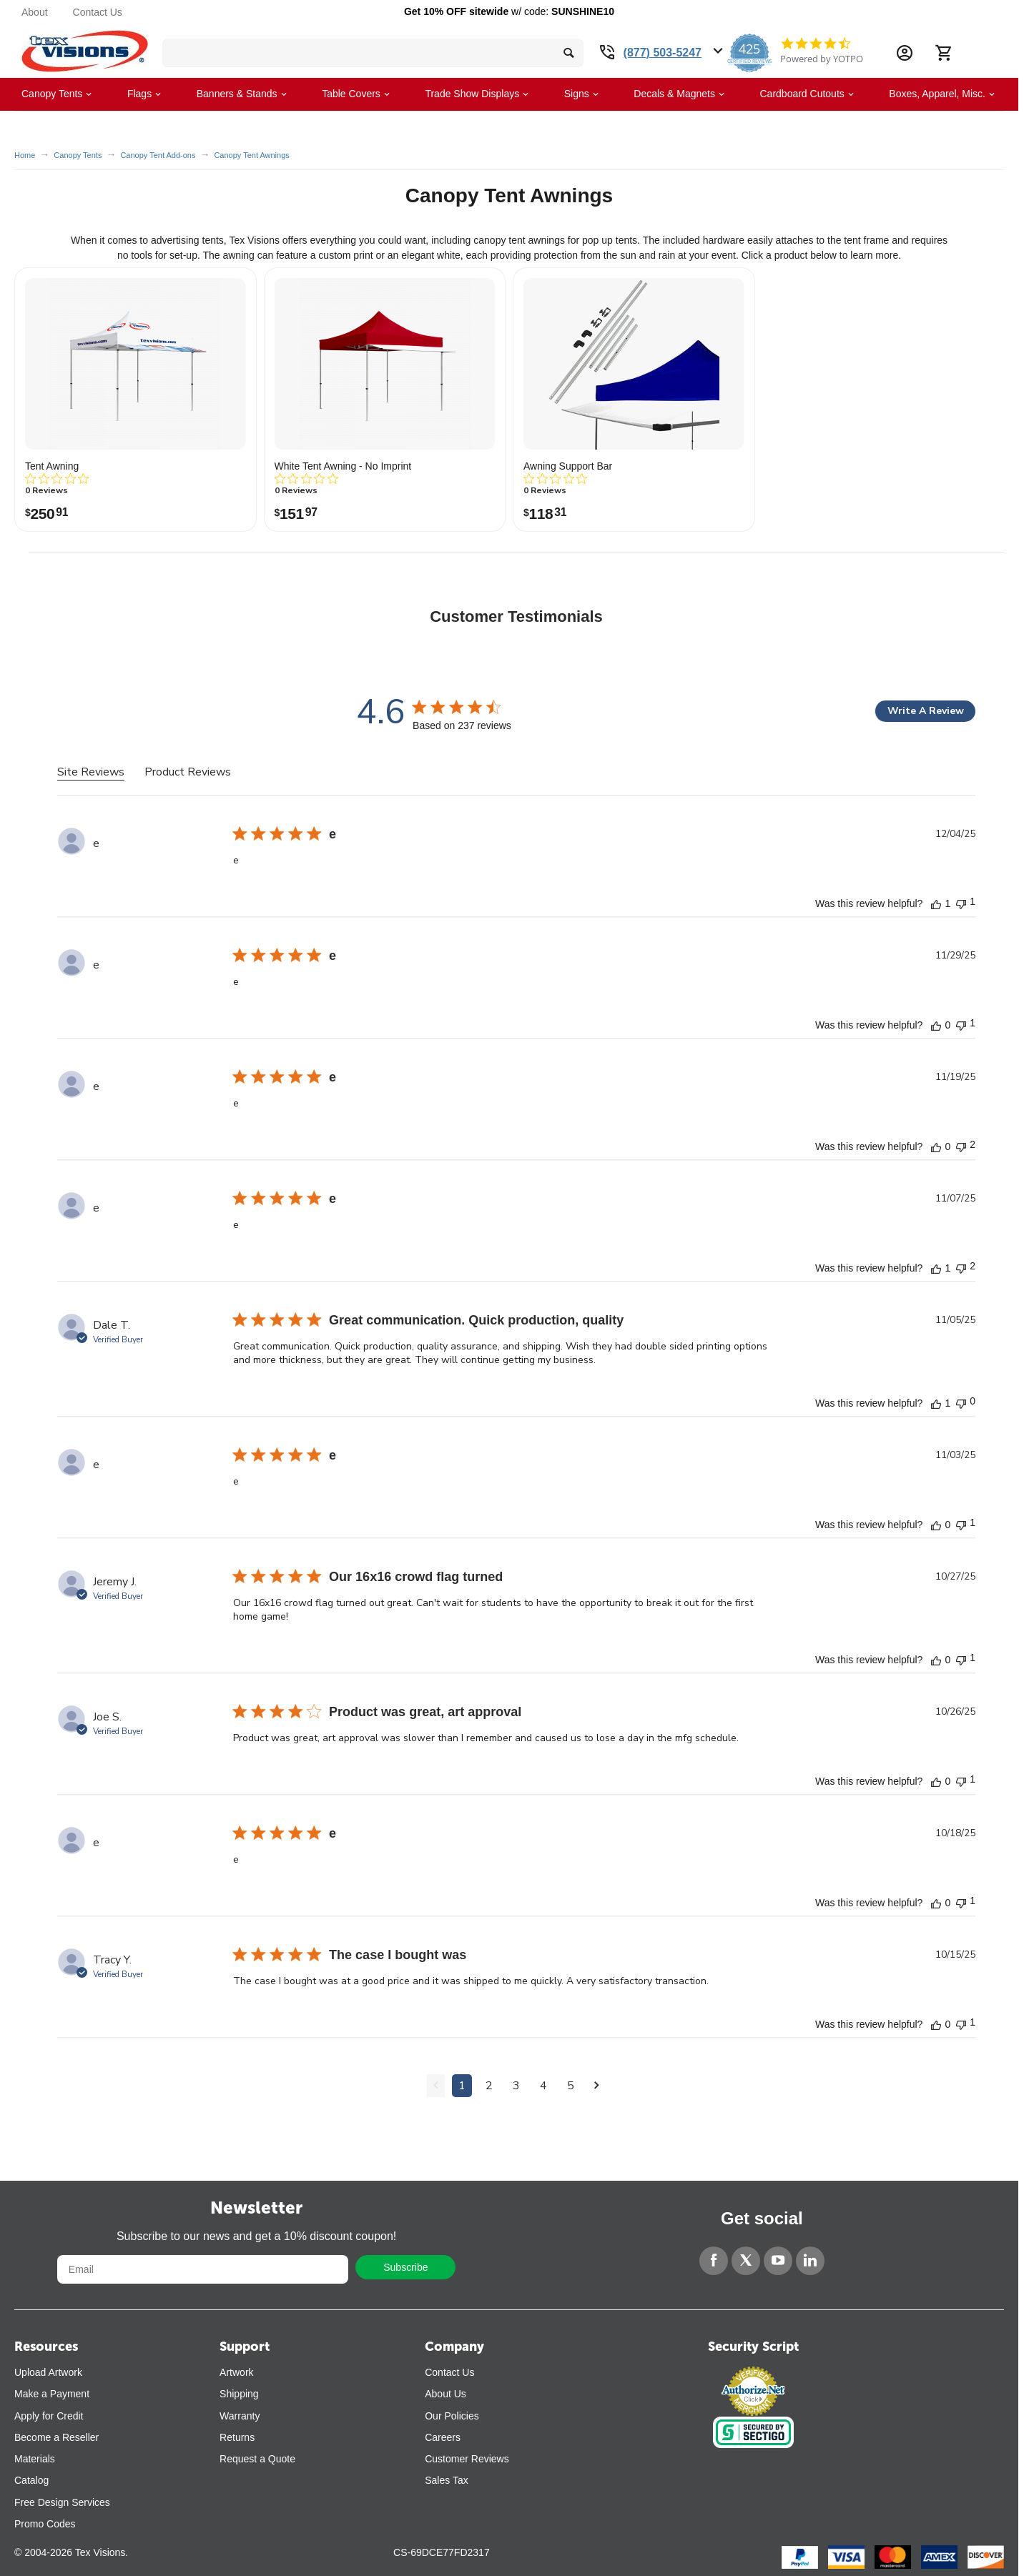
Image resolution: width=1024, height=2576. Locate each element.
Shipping (239, 2393)
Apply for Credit (48, 2416)
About (34, 12)
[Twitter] (746, 2260)
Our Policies (451, 2416)
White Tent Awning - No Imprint (343, 466)
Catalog (31, 2480)
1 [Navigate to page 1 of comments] (462, 2086)
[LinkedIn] (810, 2260)
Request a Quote (257, 2458)
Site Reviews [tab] (90, 772)
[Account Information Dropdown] (904, 53)
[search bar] (373, 53)
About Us (445, 2393)
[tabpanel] (516, 1475)
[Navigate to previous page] (436, 2085)
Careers (443, 2437)
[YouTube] (778, 2260)
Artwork (236, 2372)
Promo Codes (45, 2524)
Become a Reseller (56, 2437)
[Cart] (943, 53)
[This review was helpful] (936, 903)
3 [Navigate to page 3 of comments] (516, 2086)
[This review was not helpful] (961, 902)
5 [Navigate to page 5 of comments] (570, 2086)
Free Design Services (62, 2502)
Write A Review (925, 711)
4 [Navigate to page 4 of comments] (543, 2086)
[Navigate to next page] (597, 2085)
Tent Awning (52, 466)
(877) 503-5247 (662, 52)
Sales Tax (446, 2480)
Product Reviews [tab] (187, 772)
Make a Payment (51, 2393)
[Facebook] (713, 2260)
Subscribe (405, 2267)
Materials (34, 2458)
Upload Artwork (48, 2372)
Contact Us (97, 12)
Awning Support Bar (567, 466)
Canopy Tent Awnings (251, 155)
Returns (237, 2437)
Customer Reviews (466, 2458)
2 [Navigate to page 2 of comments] (489, 2086)
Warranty (240, 2416)
